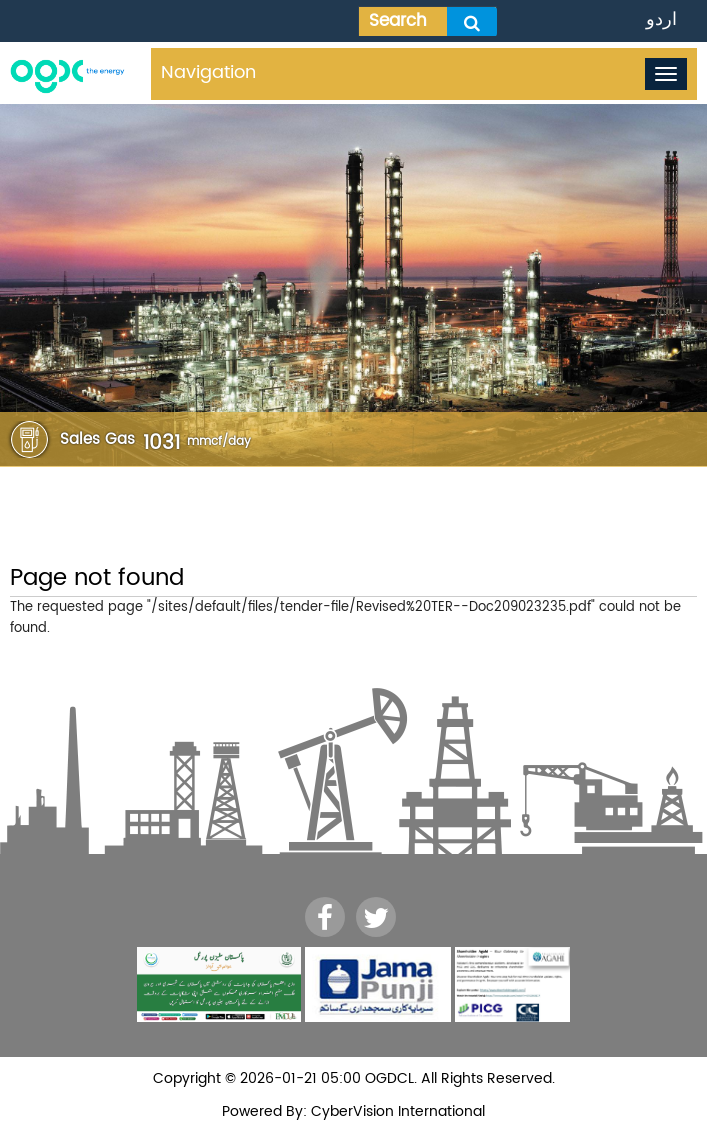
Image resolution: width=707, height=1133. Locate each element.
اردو (661, 19)
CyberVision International (396, 1111)
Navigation (208, 72)
